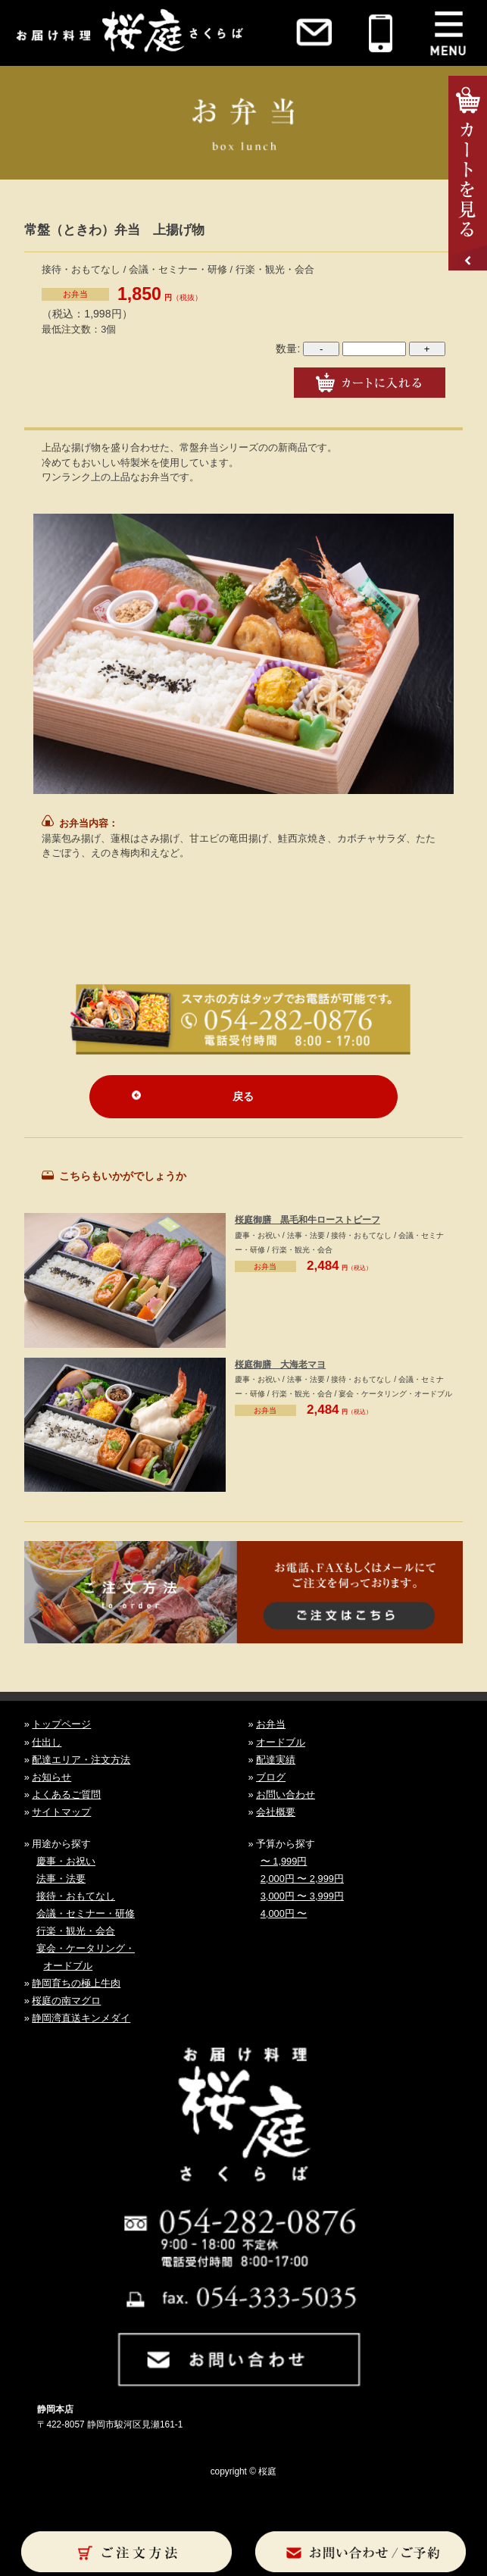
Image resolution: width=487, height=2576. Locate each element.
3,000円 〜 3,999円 (302, 1896)
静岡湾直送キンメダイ (81, 2018)
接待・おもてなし (75, 1896)
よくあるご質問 (66, 1794)
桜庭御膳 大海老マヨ (280, 1364)
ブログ (271, 1777)
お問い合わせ (285, 1794)
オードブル (280, 1742)
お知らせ (51, 1777)
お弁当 (75, 294)
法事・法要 (61, 1878)
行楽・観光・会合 (75, 1931)
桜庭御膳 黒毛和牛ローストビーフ (307, 1220)
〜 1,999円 (284, 1861)
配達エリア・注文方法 (81, 1759)
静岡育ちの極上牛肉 (76, 1983)
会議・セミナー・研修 (85, 1913)
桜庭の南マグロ (66, 2000)
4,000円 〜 (284, 1913)
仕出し (46, 1742)
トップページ (61, 1724)
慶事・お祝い (65, 1861)
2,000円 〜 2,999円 (302, 1878)
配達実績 (275, 1759)
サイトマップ (61, 1812)
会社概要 (275, 1812)
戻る (243, 1096)
